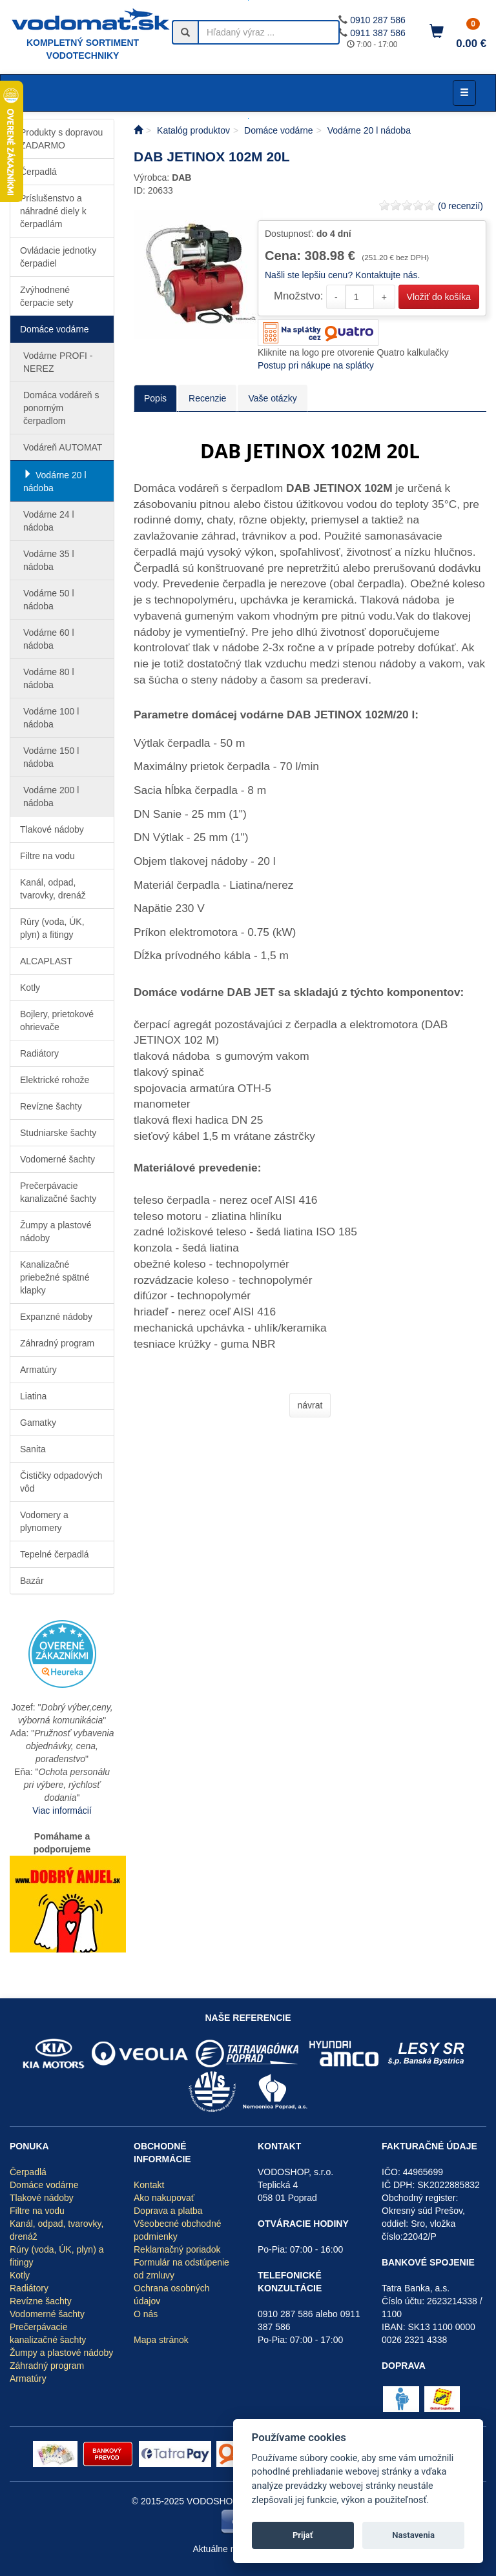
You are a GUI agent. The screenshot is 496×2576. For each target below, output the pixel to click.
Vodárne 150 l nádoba (51, 757)
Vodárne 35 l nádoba (48, 560)
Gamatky (38, 1422)
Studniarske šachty (58, 1133)
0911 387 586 (378, 33)
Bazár (32, 1581)
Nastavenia (413, 2535)
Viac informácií (62, 1810)
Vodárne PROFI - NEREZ (57, 362)
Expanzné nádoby (56, 1317)
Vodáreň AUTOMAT (62, 447)
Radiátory (39, 1053)
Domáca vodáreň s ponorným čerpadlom (61, 408)
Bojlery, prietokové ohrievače (57, 1020)
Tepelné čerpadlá (54, 1554)
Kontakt (149, 2185)
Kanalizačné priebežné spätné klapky (54, 1277)
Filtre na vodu (47, 856)
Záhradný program (57, 1343)
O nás (146, 2314)
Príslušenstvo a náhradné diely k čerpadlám (53, 211)
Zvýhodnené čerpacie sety (46, 296)
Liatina (33, 1396)
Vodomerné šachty (57, 1159)
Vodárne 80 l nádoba (48, 678)
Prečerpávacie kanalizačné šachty (58, 1192)
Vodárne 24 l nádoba (48, 520)
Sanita (33, 1449)
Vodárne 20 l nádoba (55, 481)
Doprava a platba (168, 2211)
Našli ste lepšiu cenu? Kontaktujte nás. (342, 275)
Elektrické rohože (54, 1080)
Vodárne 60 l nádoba (48, 639)
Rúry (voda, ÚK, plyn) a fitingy (52, 928)
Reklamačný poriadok (177, 2249)
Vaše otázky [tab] (272, 398)
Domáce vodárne (54, 329)
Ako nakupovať (164, 2198)
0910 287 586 (378, 20)
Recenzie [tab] (207, 398)
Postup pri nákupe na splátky (316, 365)
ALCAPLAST (46, 961)
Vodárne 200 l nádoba (51, 796)
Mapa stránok (161, 2340)
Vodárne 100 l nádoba (51, 717)
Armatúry (38, 1369)
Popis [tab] (155, 398)
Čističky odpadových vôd (61, 1482)
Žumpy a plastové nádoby (56, 1231)
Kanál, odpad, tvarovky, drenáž (53, 888)
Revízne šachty (51, 1106)
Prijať (303, 2535)
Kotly (30, 987)
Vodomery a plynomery (44, 1521)
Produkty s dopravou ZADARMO (61, 138)
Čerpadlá (38, 172)
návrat (310, 1405)
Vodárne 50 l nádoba (48, 599)
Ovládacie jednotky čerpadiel (58, 257)
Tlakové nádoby (52, 829)
